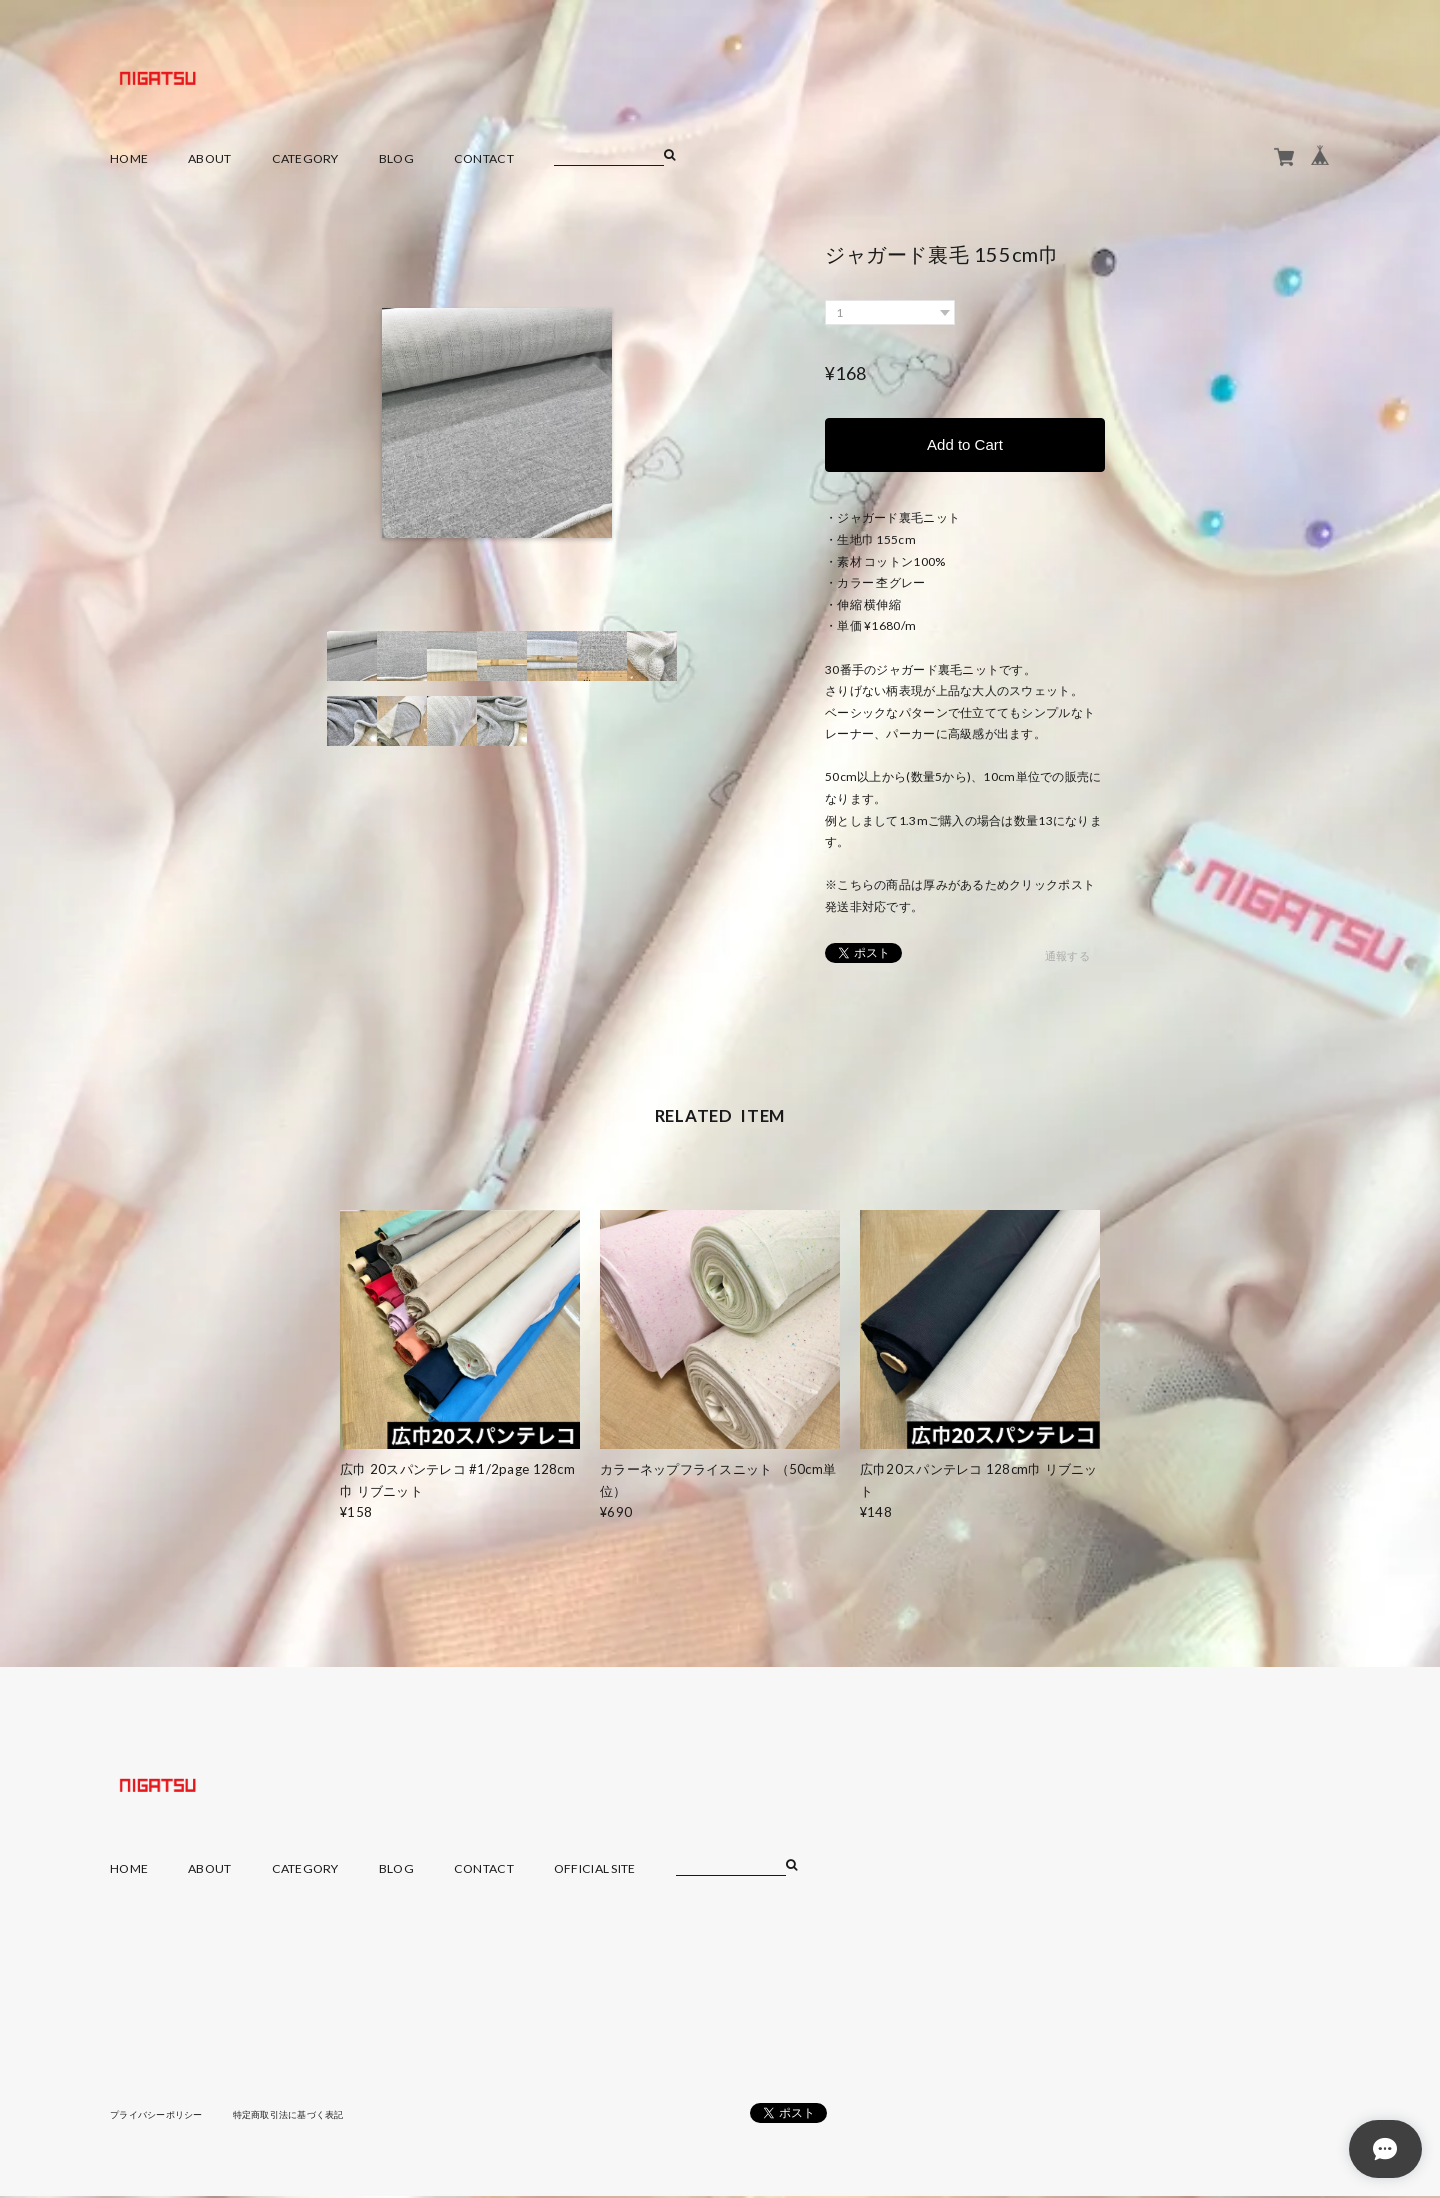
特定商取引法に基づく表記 (304, 2117)
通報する (1067, 958)
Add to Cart (965, 445)
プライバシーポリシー (161, 2117)
